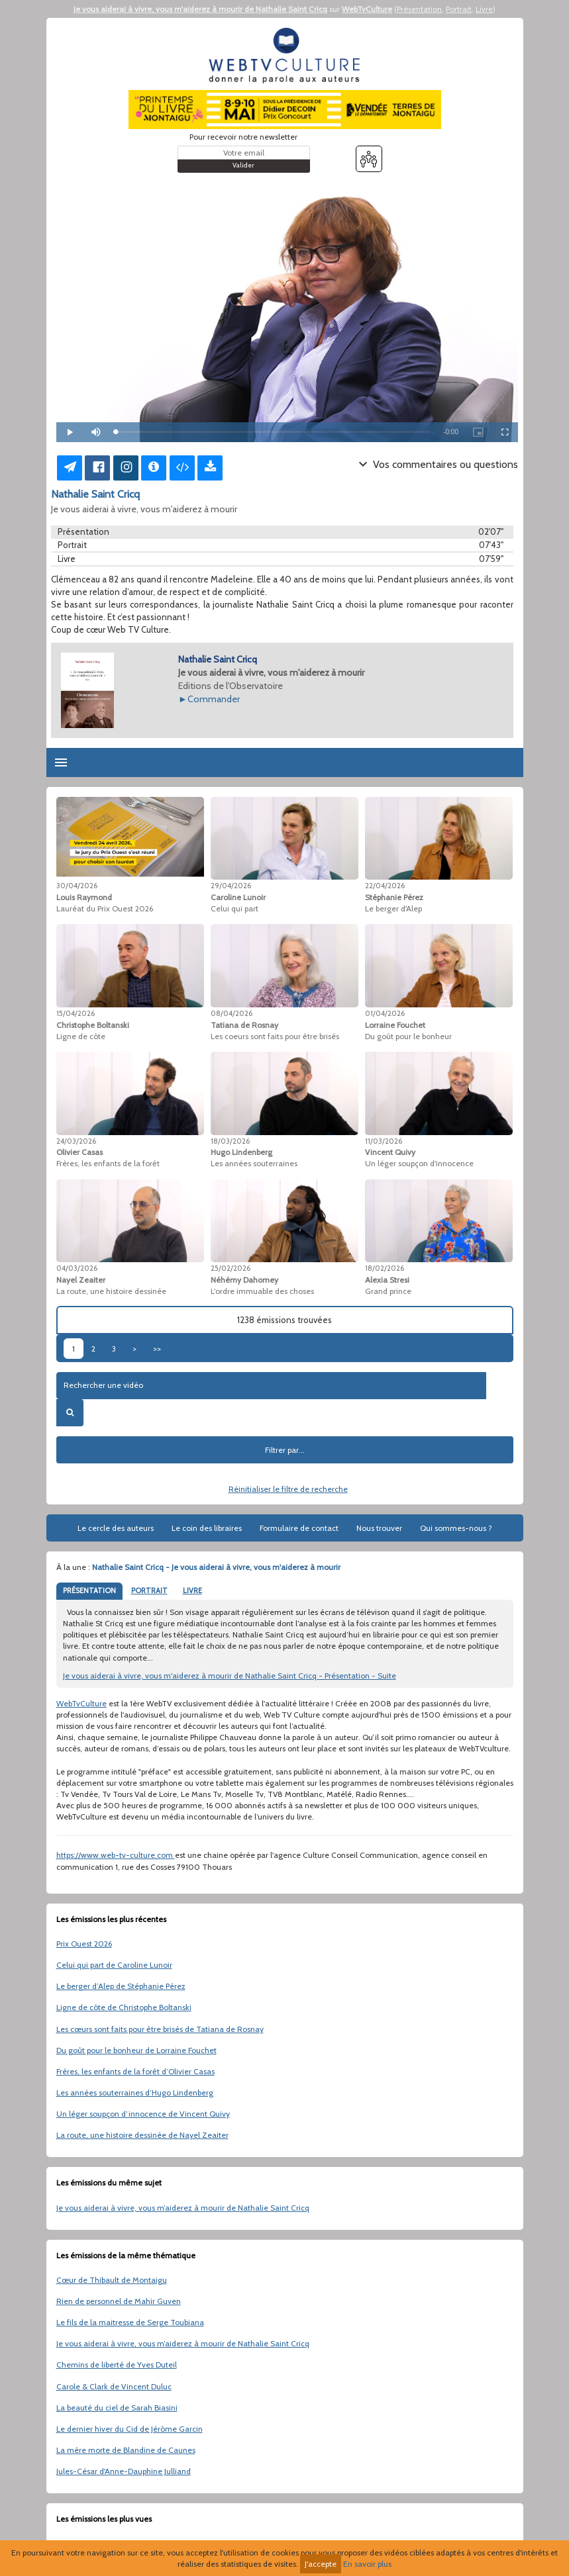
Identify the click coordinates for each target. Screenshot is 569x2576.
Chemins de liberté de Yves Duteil (116, 2364)
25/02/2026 (230, 1268)
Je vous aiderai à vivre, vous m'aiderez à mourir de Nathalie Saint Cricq (200, 9)
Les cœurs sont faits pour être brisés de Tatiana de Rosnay (160, 2029)
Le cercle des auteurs (116, 1528)
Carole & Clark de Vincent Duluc (114, 2386)
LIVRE (192, 1590)
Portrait (459, 9)
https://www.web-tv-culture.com (115, 1855)
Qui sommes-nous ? (456, 1528)
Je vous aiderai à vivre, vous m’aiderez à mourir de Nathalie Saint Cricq (182, 2208)
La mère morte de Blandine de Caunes (125, 2450)
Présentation (419, 9)
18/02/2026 (384, 1268)
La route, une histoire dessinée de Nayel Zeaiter (142, 2135)
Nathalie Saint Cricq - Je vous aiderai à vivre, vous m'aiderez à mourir (216, 1567)
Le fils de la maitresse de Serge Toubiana (130, 2322)
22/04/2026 (385, 885)
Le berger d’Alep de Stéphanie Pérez (120, 1986)
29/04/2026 (231, 885)
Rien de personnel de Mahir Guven (118, 2301)
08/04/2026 (231, 1013)
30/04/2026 (76, 885)
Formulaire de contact (299, 1528)
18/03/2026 (230, 1141)
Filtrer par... (285, 1450)
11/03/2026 (383, 1141)
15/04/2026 (75, 1013)
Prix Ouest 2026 (84, 1944)
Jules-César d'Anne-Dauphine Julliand (123, 2471)
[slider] (273, 432)
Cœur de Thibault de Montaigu (111, 2280)
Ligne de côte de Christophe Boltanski (123, 2007)
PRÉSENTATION (89, 1590)
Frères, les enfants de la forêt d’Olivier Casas (135, 2071)
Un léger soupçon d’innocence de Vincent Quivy (143, 2114)
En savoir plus (367, 2564)
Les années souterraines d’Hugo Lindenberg (134, 2092)
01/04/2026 (385, 1013)
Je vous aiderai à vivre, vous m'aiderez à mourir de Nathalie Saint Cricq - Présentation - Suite (229, 1675)
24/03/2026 (76, 1141)
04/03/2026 (76, 1268)
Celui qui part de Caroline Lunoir (114, 1965)
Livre (484, 9)
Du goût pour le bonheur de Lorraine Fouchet (136, 2050)
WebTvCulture (367, 9)
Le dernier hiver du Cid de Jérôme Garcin (129, 2429)
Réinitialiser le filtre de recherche (288, 1489)
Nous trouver (379, 1528)
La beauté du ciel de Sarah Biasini (117, 2408)
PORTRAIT (149, 1590)
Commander (213, 699)
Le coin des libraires (207, 1528)
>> (157, 1349)
